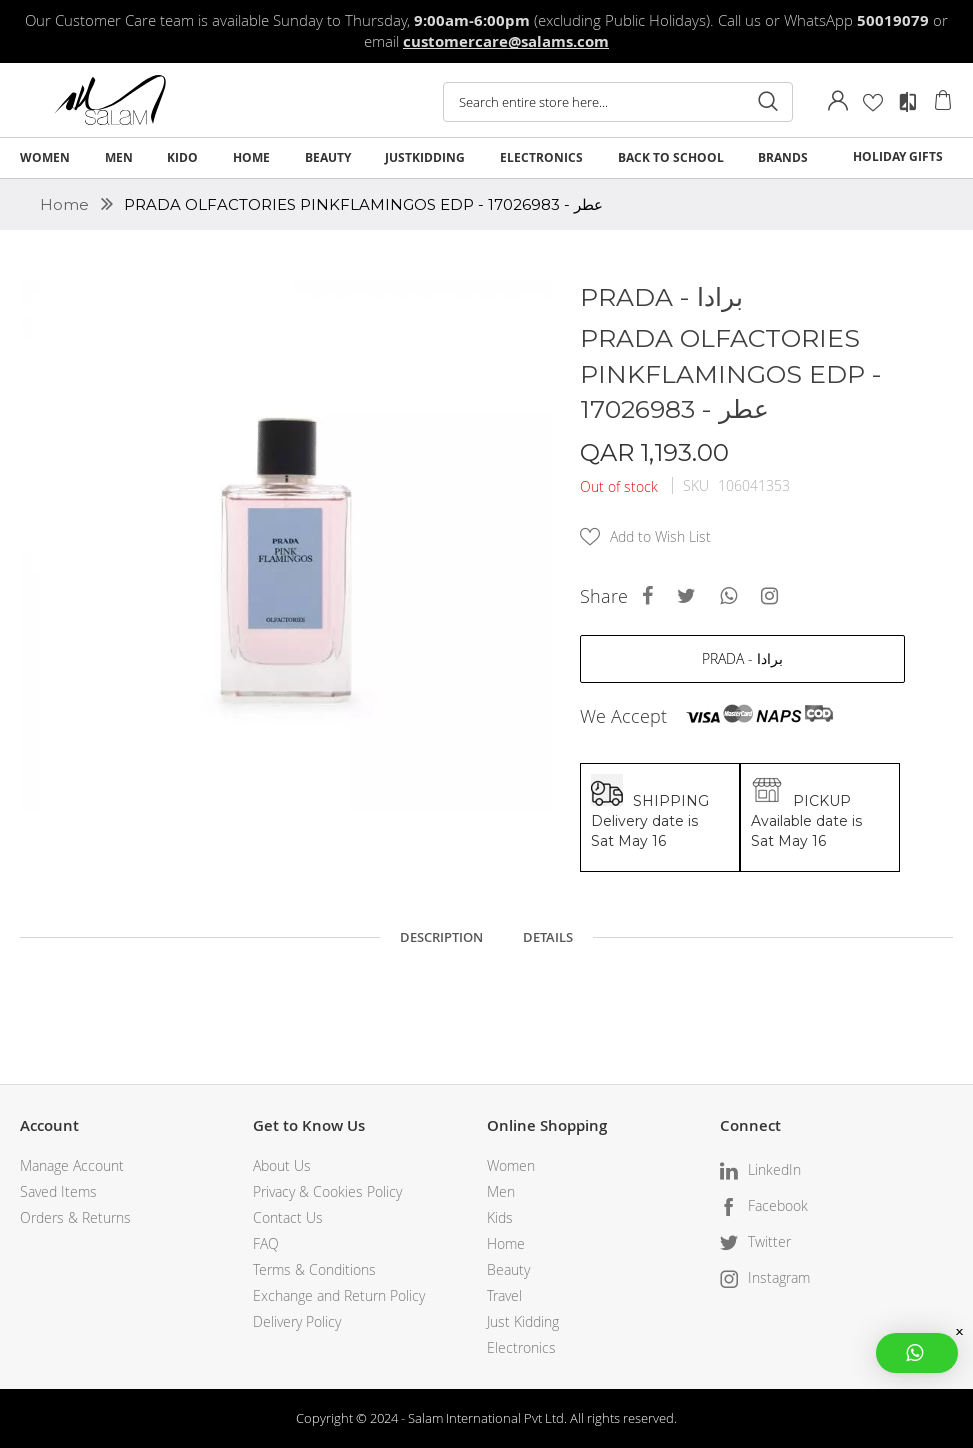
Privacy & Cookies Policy (327, 1191)
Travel (504, 1295)
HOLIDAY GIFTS (898, 156)
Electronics (521, 1347)
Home (66, 204)
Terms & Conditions (314, 1269)
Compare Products (908, 102)
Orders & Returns (75, 1217)
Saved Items (58, 1191)
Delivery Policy (297, 1321)
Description (441, 937)
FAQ (266, 1243)
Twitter (769, 1241)
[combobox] (618, 102)
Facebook (778, 1205)
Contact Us (288, 1217)
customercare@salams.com (506, 41)
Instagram (779, 1277)
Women (511, 1165)
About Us (282, 1165)
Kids (500, 1217)
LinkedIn (774, 1169)
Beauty (508, 1269)
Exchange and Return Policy (339, 1295)
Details (548, 937)
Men (501, 1191)
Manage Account (72, 1165)
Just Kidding (523, 1321)
